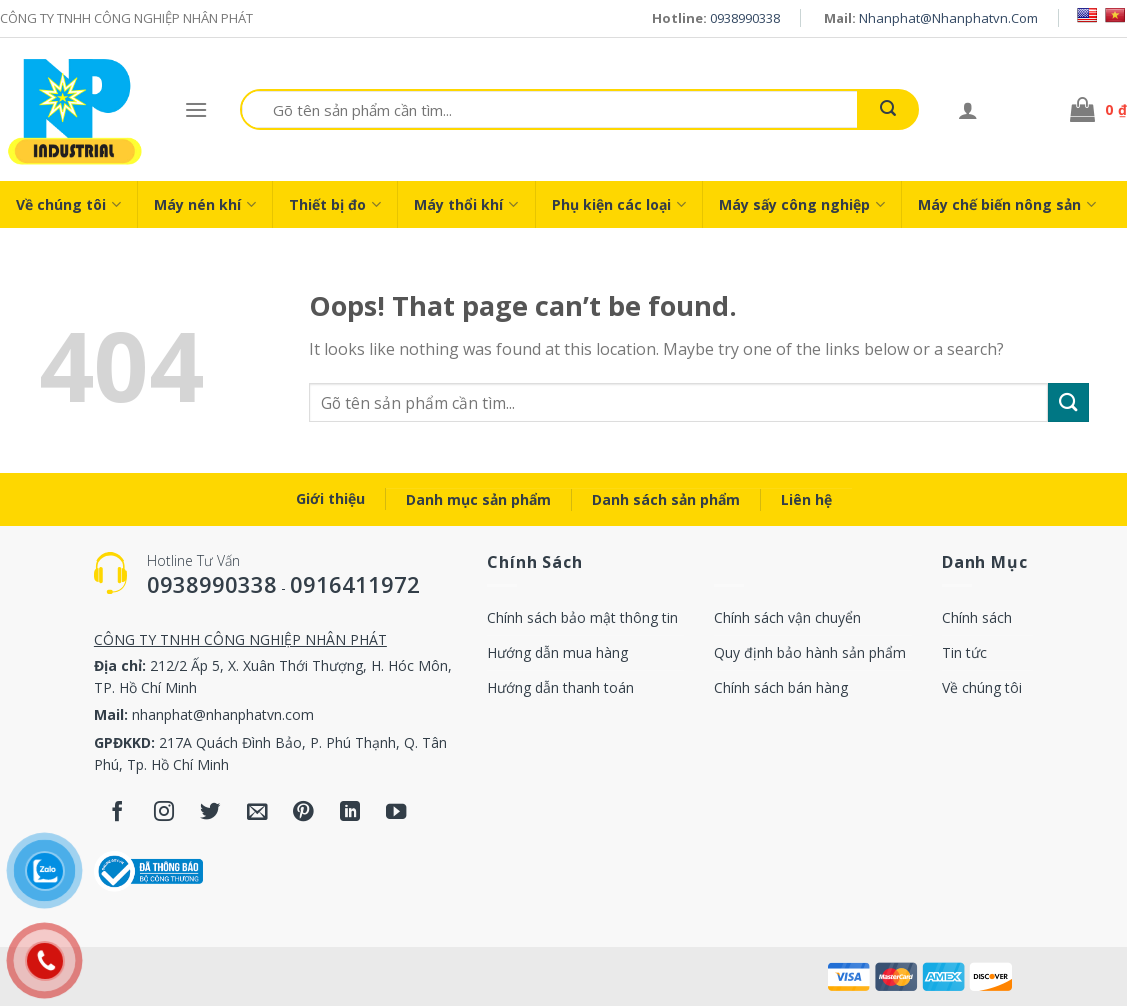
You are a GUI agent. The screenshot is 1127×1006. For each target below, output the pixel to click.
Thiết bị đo (335, 204)
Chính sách (977, 617)
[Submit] (888, 109)
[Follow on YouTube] (396, 813)
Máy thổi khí (466, 204)
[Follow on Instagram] (163, 813)
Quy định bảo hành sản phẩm (810, 652)
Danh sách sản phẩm (666, 499)
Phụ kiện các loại (619, 204)
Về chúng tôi (68, 204)
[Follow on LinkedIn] (350, 813)
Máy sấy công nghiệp (802, 204)
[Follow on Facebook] (117, 813)
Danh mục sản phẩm (478, 499)
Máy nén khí (205, 204)
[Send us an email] (257, 813)
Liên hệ (806, 499)
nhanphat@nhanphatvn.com (948, 18)
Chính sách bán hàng (781, 687)
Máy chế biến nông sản (1007, 204)
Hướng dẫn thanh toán (560, 687)
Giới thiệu (330, 498)
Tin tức (964, 652)
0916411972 (355, 584)
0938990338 (745, 18)
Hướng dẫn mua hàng (557, 652)
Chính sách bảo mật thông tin (582, 617)
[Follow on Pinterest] (303, 813)
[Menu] (196, 109)
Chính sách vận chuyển (787, 617)
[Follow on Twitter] (210, 813)
